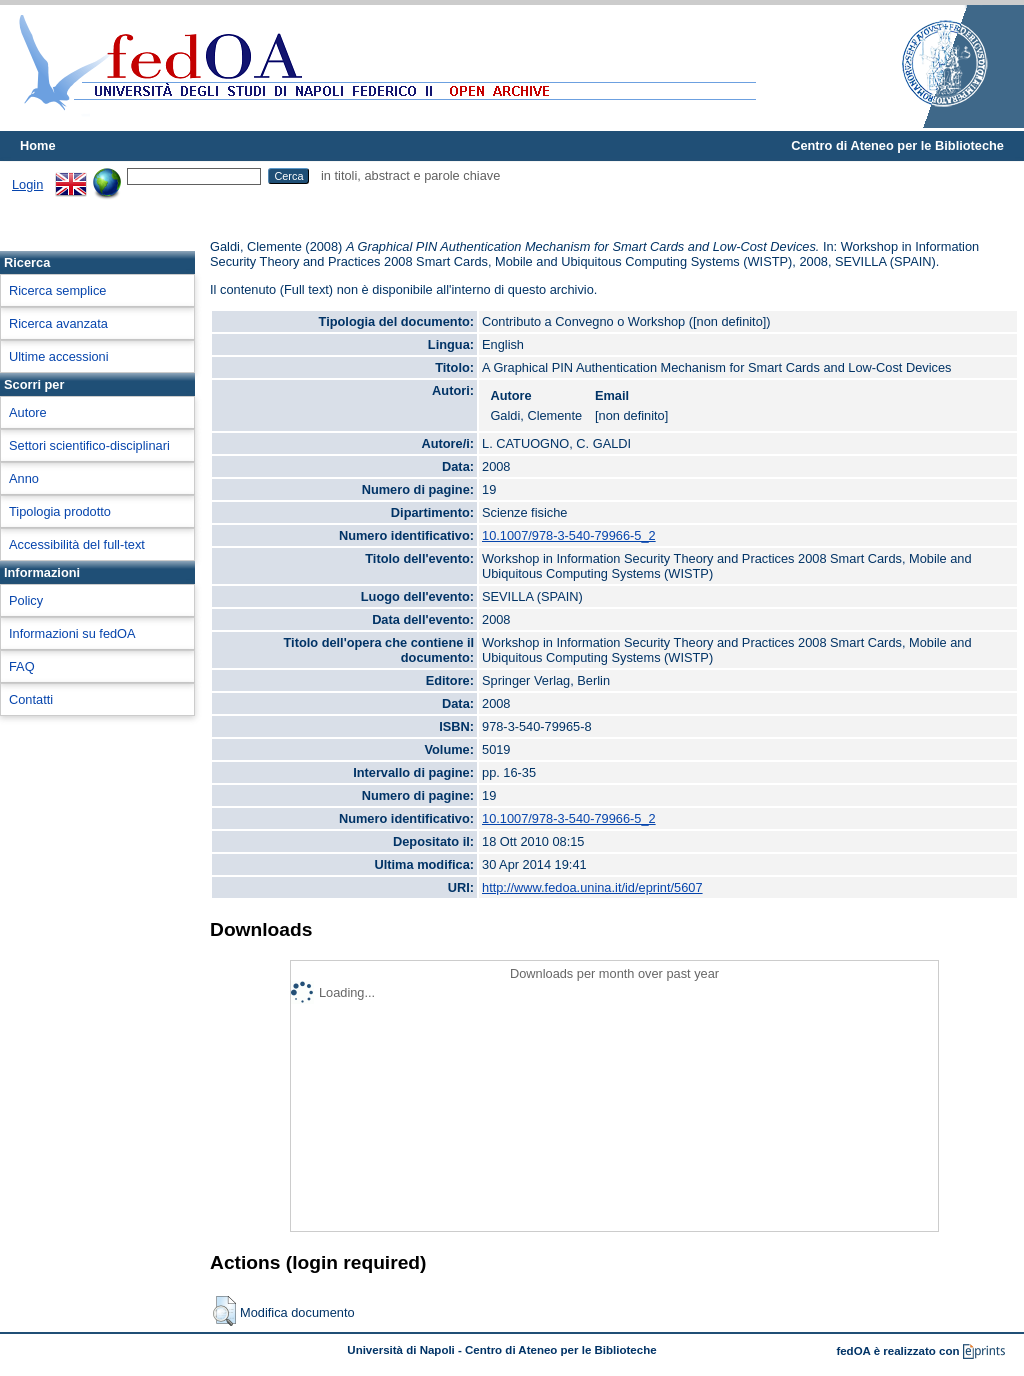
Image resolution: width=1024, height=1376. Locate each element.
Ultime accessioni (59, 356)
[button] (224, 1311)
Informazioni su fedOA (72, 633)
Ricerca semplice (57, 290)
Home (38, 145)
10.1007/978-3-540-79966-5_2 (569, 535)
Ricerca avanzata (58, 323)
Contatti (31, 699)
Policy (26, 600)
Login (27, 184)
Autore (28, 412)
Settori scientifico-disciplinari (89, 445)
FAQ (22, 666)
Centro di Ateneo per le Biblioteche (897, 145)
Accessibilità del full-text (77, 544)
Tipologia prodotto (60, 511)
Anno (24, 478)
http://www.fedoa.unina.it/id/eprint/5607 (592, 887)
